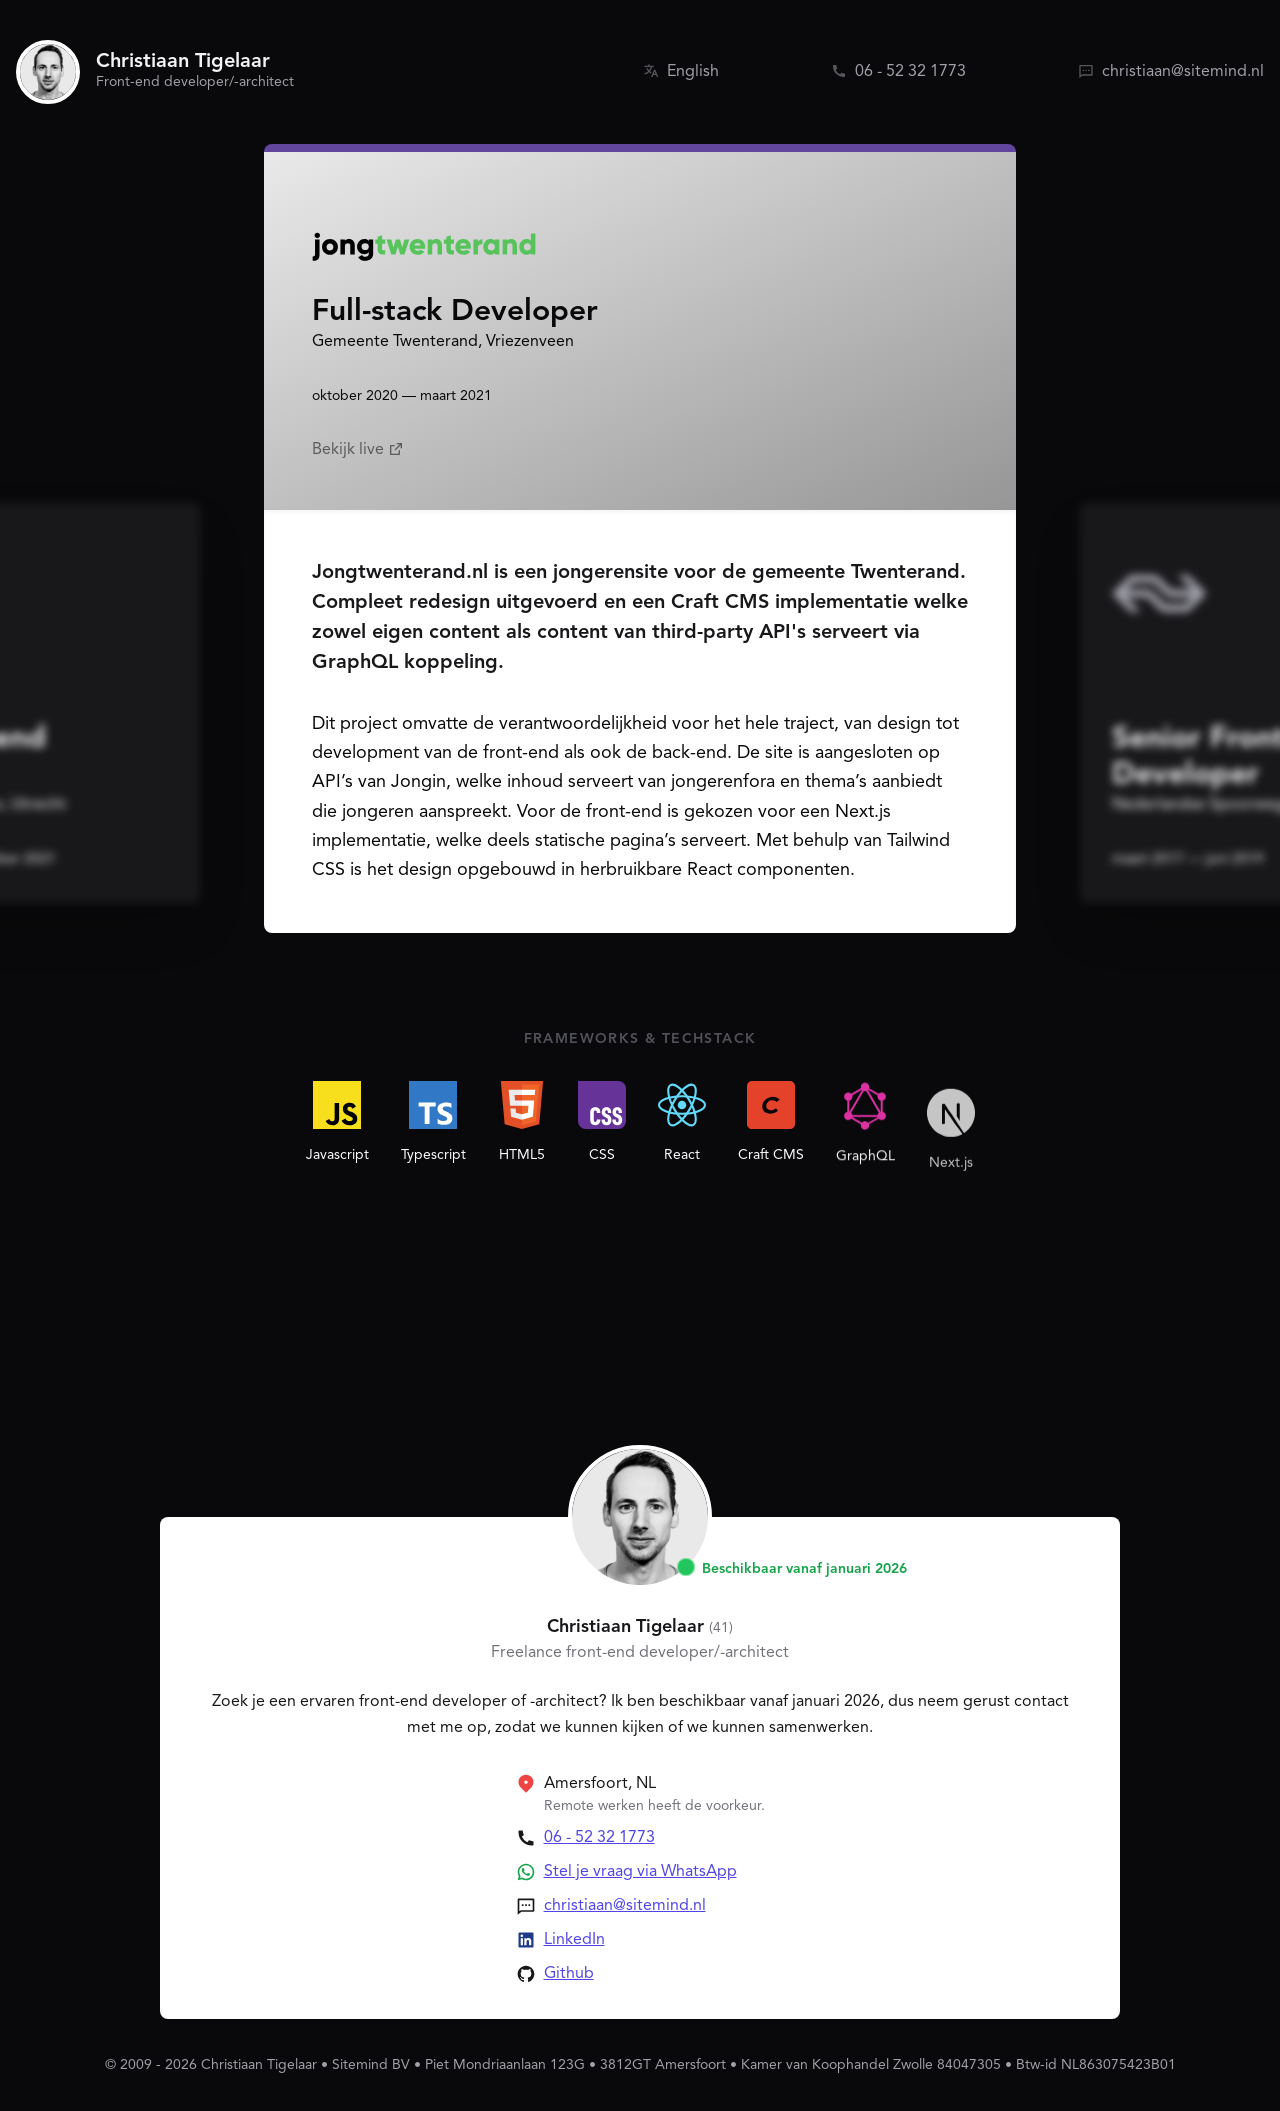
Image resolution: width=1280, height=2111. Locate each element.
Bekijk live (358, 449)
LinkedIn (574, 1940)
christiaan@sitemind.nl (625, 1906)
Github (569, 1974)
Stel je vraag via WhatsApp (640, 1872)
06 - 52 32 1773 (599, 1838)
